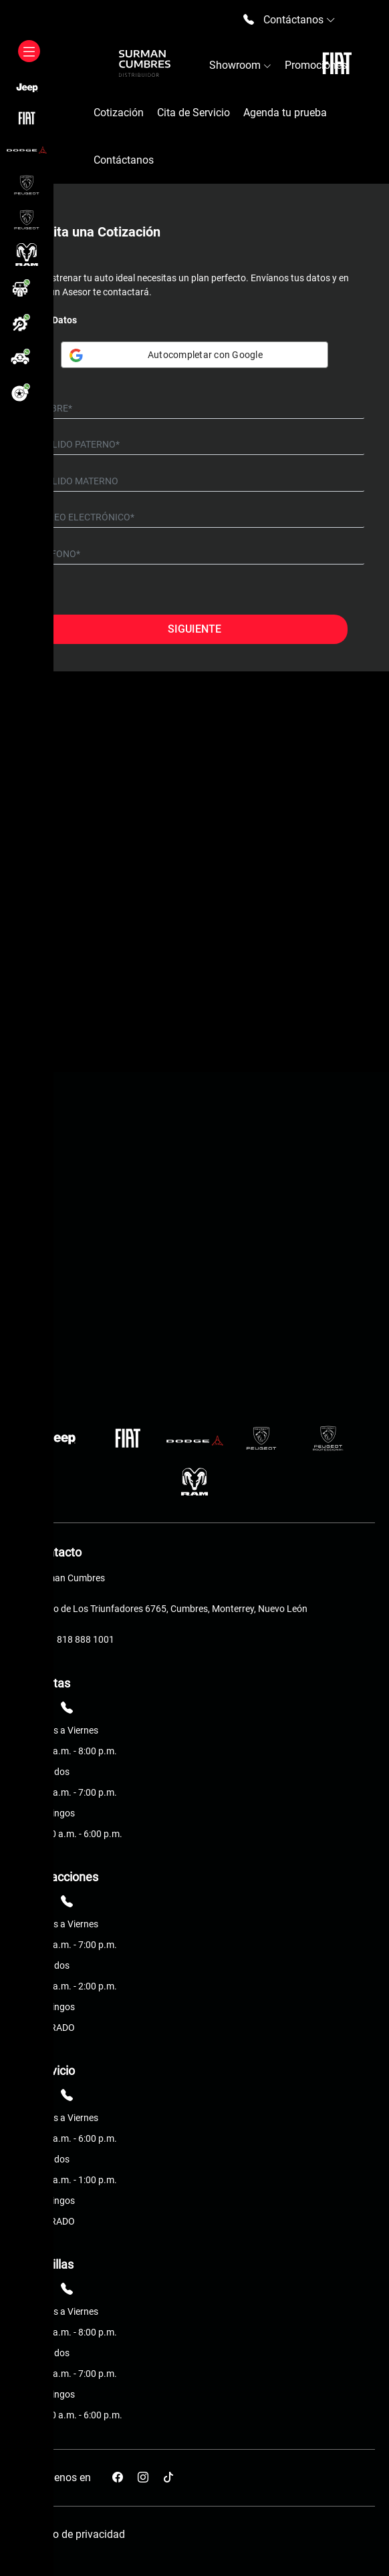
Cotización (119, 112)
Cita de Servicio (193, 112)
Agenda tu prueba (285, 112)
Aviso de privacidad (79, 2534)
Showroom (240, 65)
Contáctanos (124, 160)
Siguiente (194, 629)
